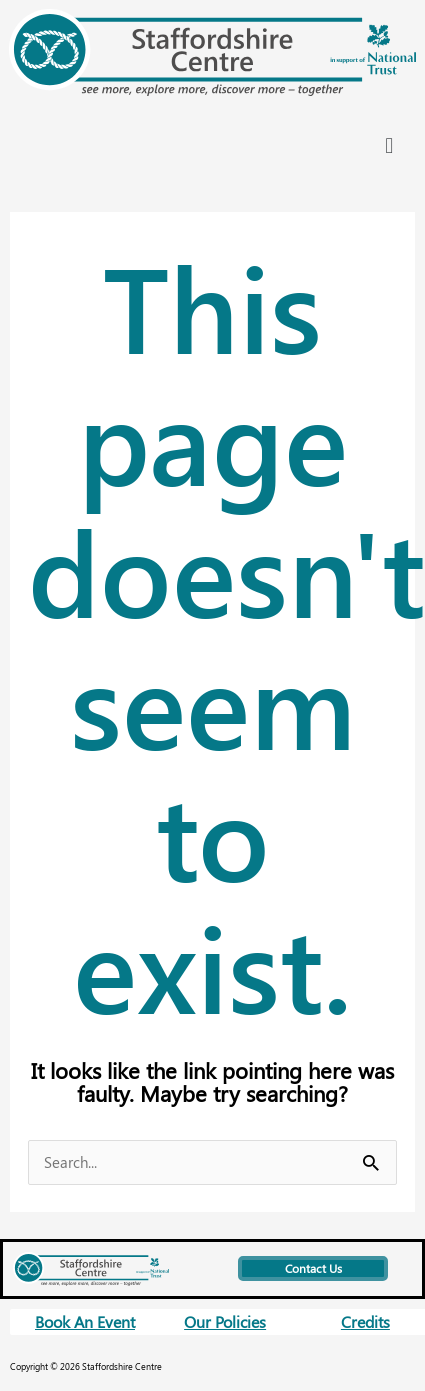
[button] (389, 144)
